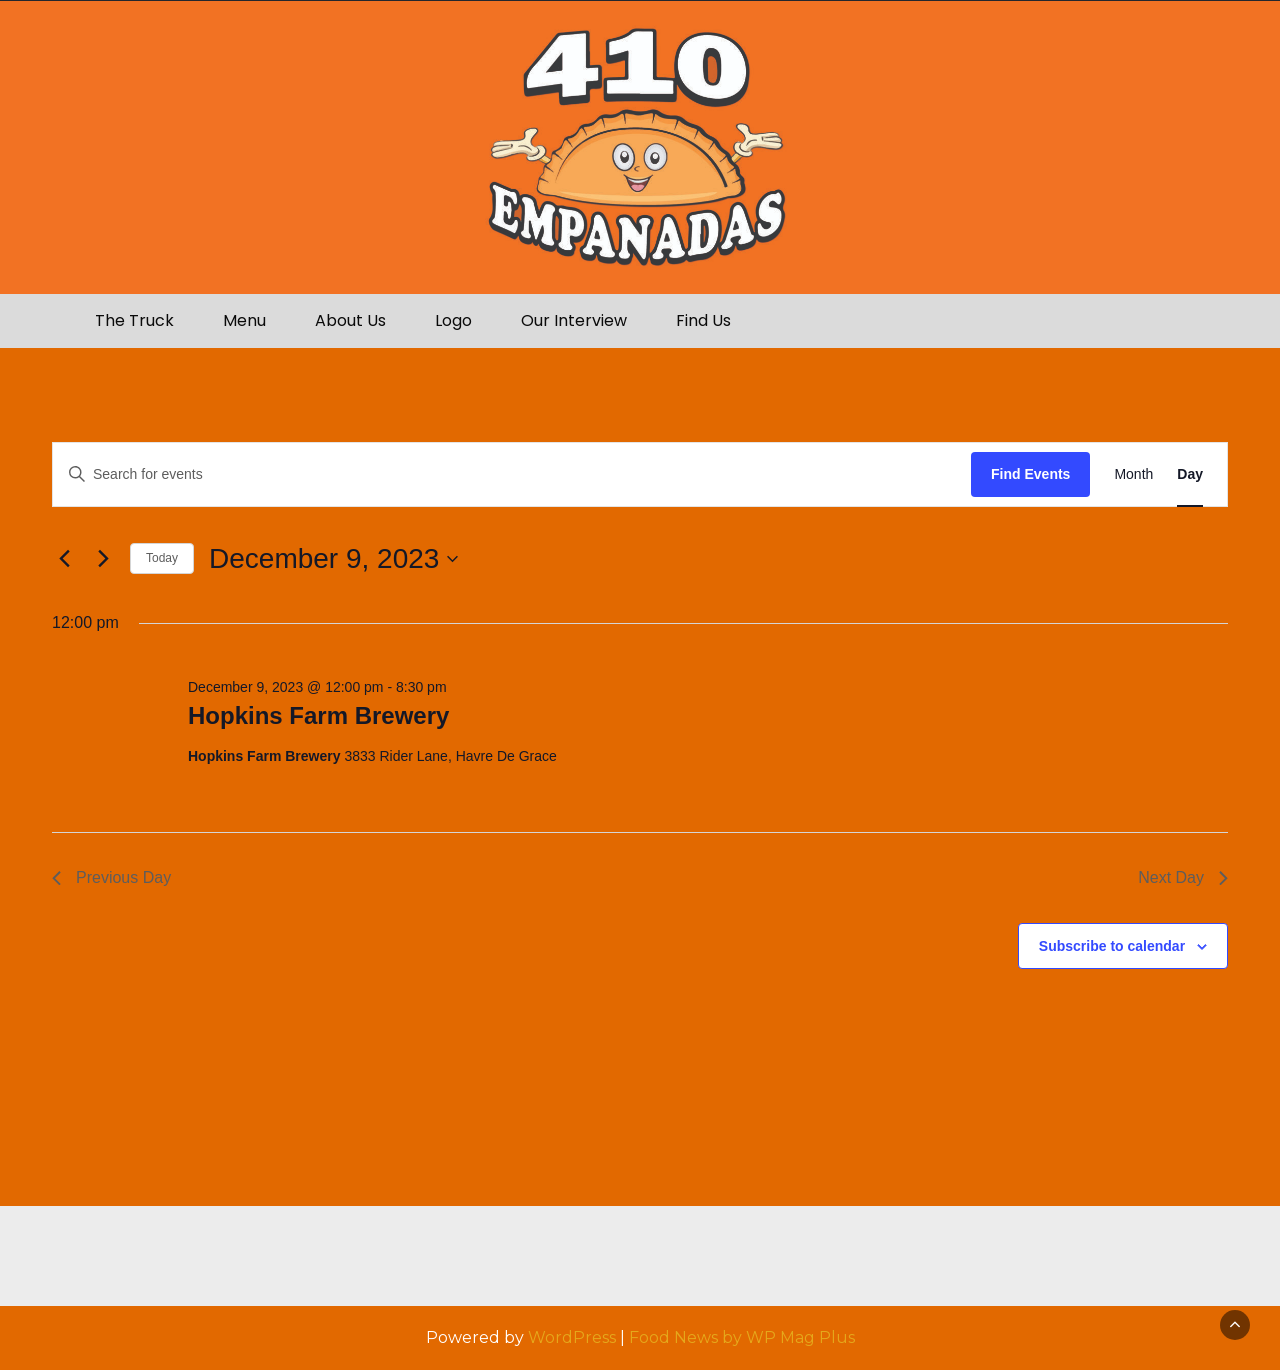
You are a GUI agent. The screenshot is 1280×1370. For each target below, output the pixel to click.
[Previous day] (64, 559)
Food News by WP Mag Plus (742, 1337)
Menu (244, 320)
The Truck (134, 320)
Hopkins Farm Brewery (318, 715)
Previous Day (111, 877)
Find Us (703, 320)
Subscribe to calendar (1112, 946)
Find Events (1030, 474)
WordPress (572, 1337)
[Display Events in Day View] (1190, 474)
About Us (350, 320)
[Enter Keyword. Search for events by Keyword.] (512, 474)
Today (162, 558)
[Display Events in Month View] (1133, 474)
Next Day (1183, 877)
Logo (453, 320)
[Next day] (103, 559)
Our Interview (574, 320)
